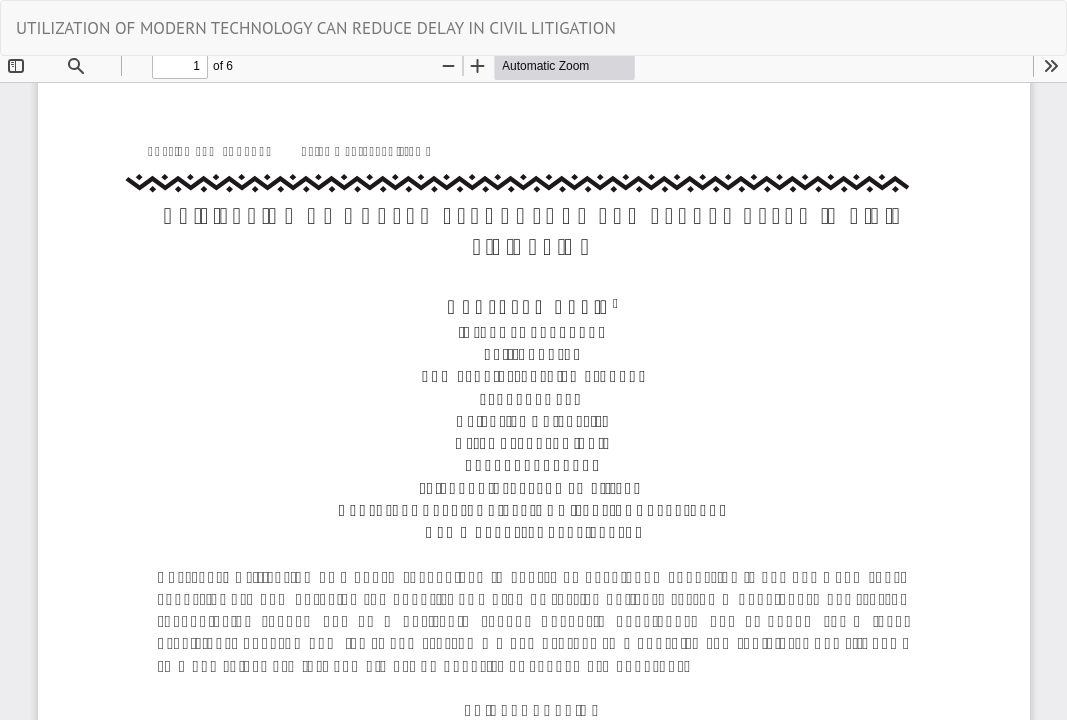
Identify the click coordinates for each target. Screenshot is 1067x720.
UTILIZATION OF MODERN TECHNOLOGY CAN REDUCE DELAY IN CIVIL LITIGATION (316, 28)
